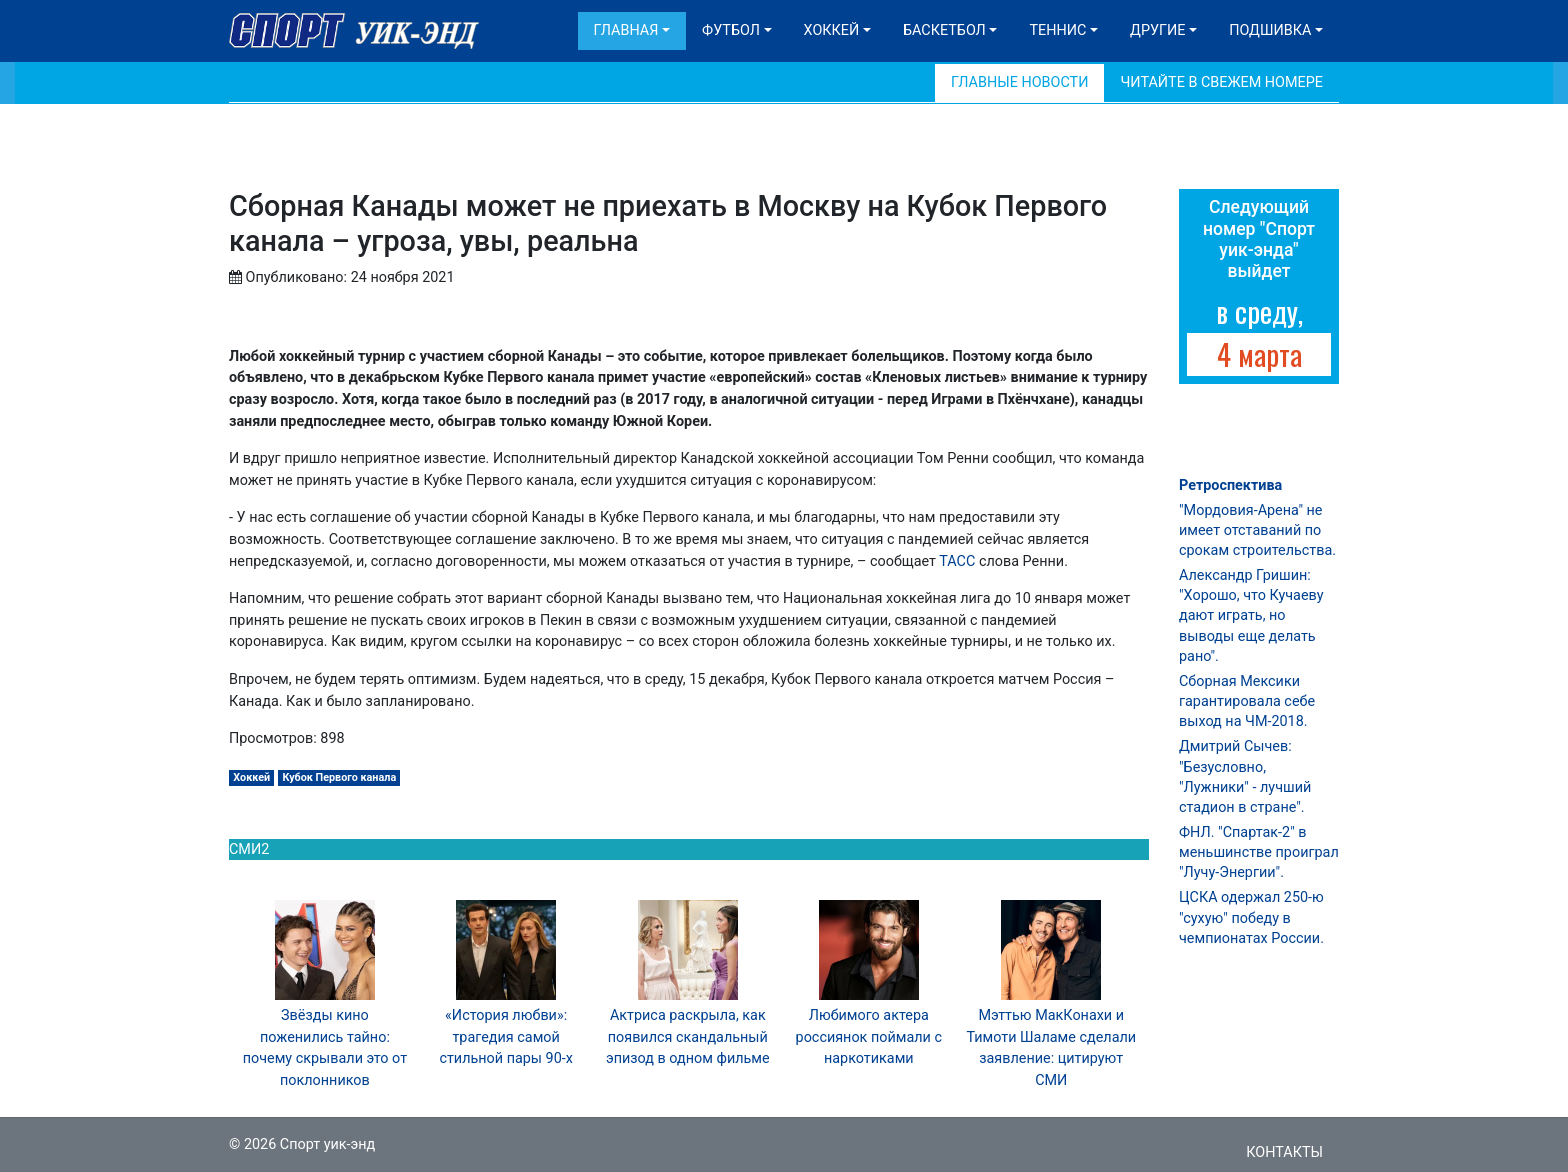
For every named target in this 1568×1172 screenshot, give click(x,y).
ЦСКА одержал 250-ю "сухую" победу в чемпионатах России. (1251, 917)
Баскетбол (944, 30)
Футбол (731, 30)
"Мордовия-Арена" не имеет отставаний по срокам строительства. (1257, 530)
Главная (626, 30)
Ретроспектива (1230, 485)
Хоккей (832, 30)
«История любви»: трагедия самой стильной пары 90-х (506, 1037)
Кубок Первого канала (339, 777)
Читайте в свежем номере (1221, 82)
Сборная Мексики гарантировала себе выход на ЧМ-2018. (1247, 701)
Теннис (1057, 30)
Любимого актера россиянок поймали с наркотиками (869, 1037)
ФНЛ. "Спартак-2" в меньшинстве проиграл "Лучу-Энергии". (1259, 852)
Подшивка (1270, 30)
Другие (1157, 30)
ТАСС (957, 561)
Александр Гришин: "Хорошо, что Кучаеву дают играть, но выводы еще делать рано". (1251, 616)
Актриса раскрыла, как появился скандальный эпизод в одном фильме (688, 1037)
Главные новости (1019, 82)
